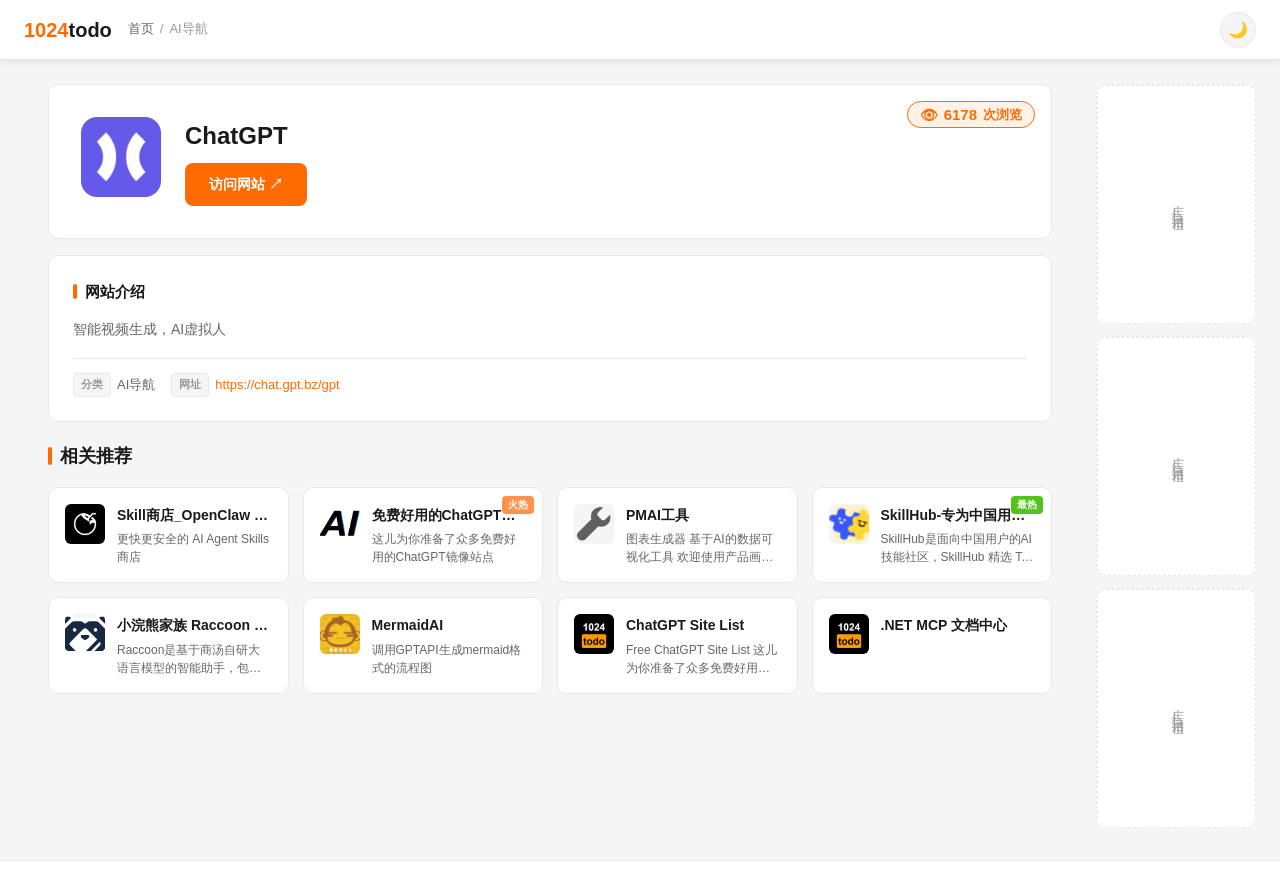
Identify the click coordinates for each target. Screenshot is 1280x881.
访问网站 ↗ (246, 184)
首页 (141, 28)
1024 (68, 30)
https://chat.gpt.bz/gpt (277, 384)
